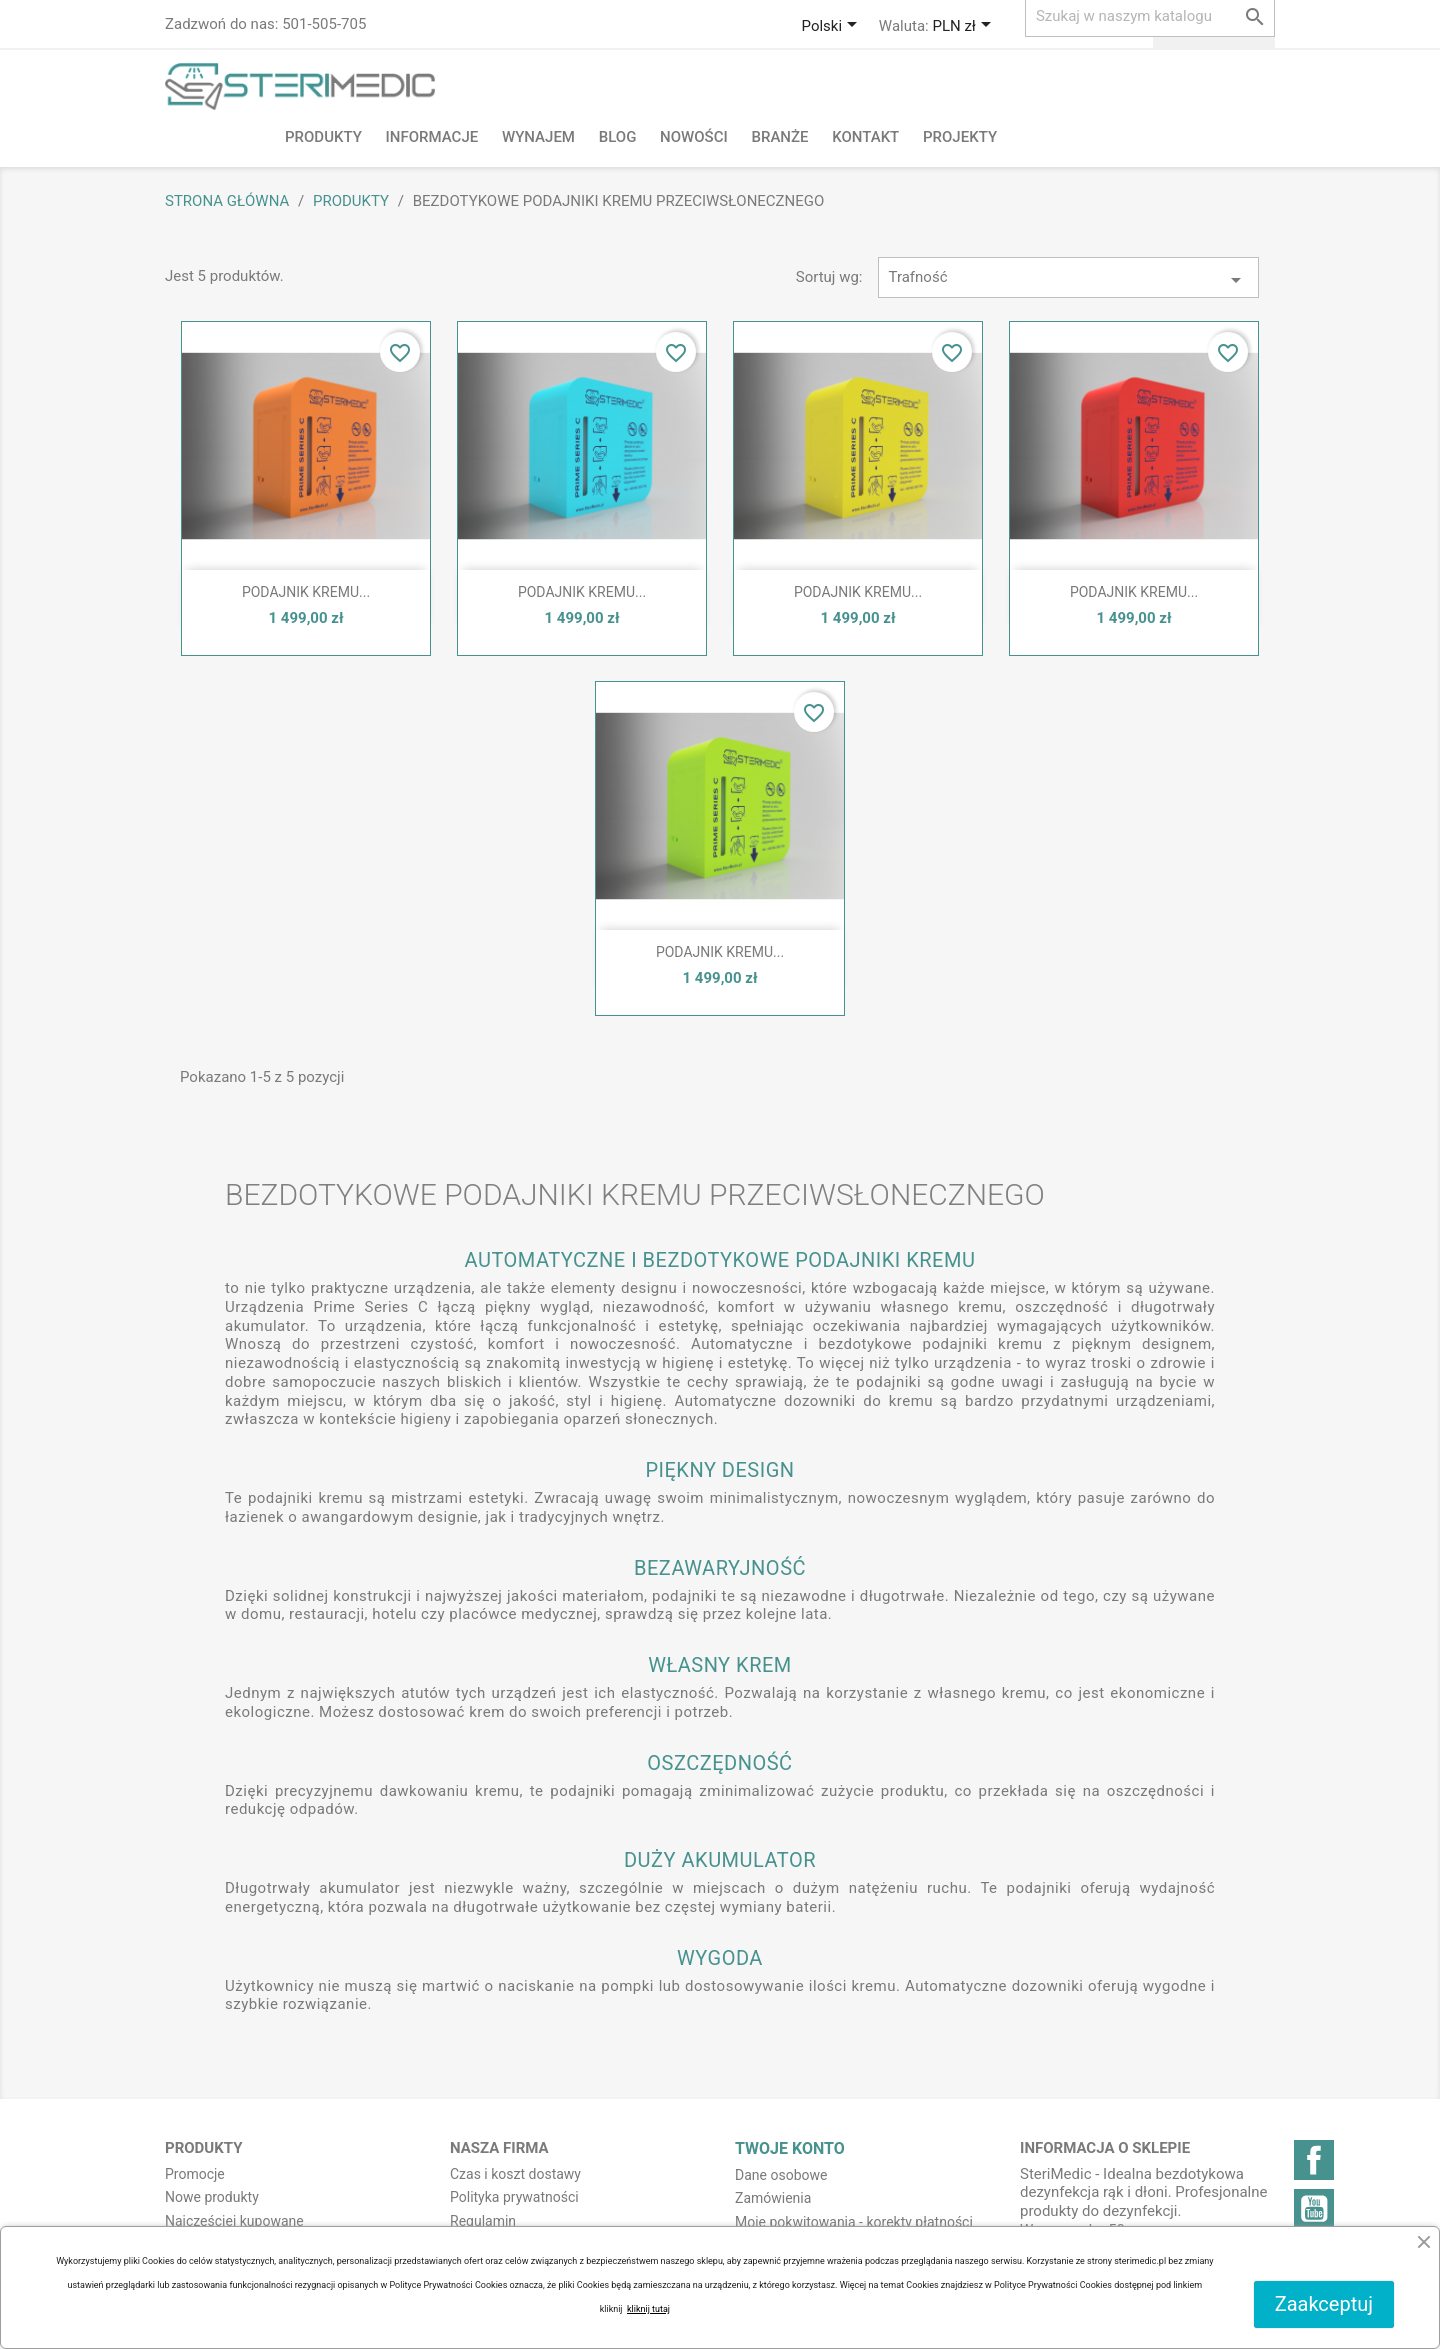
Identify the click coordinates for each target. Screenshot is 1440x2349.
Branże (779, 137)
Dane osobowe (781, 2175)
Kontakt (865, 137)
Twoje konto (790, 2148)
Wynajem (538, 137)
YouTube (1314, 2209)
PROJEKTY (960, 137)
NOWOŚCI (694, 137)
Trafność (1069, 280)
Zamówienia (773, 2198)
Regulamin (483, 2221)
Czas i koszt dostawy (515, 2174)
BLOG (618, 137)
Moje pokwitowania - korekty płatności (854, 2222)
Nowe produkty (212, 2197)
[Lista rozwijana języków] (833, 27)
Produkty (323, 137)
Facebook (1314, 2160)
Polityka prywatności (514, 2197)
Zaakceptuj (1324, 2304)
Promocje (195, 2174)
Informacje (432, 137)
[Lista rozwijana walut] (964, 27)
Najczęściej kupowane (234, 2221)
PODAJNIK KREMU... (306, 592)
